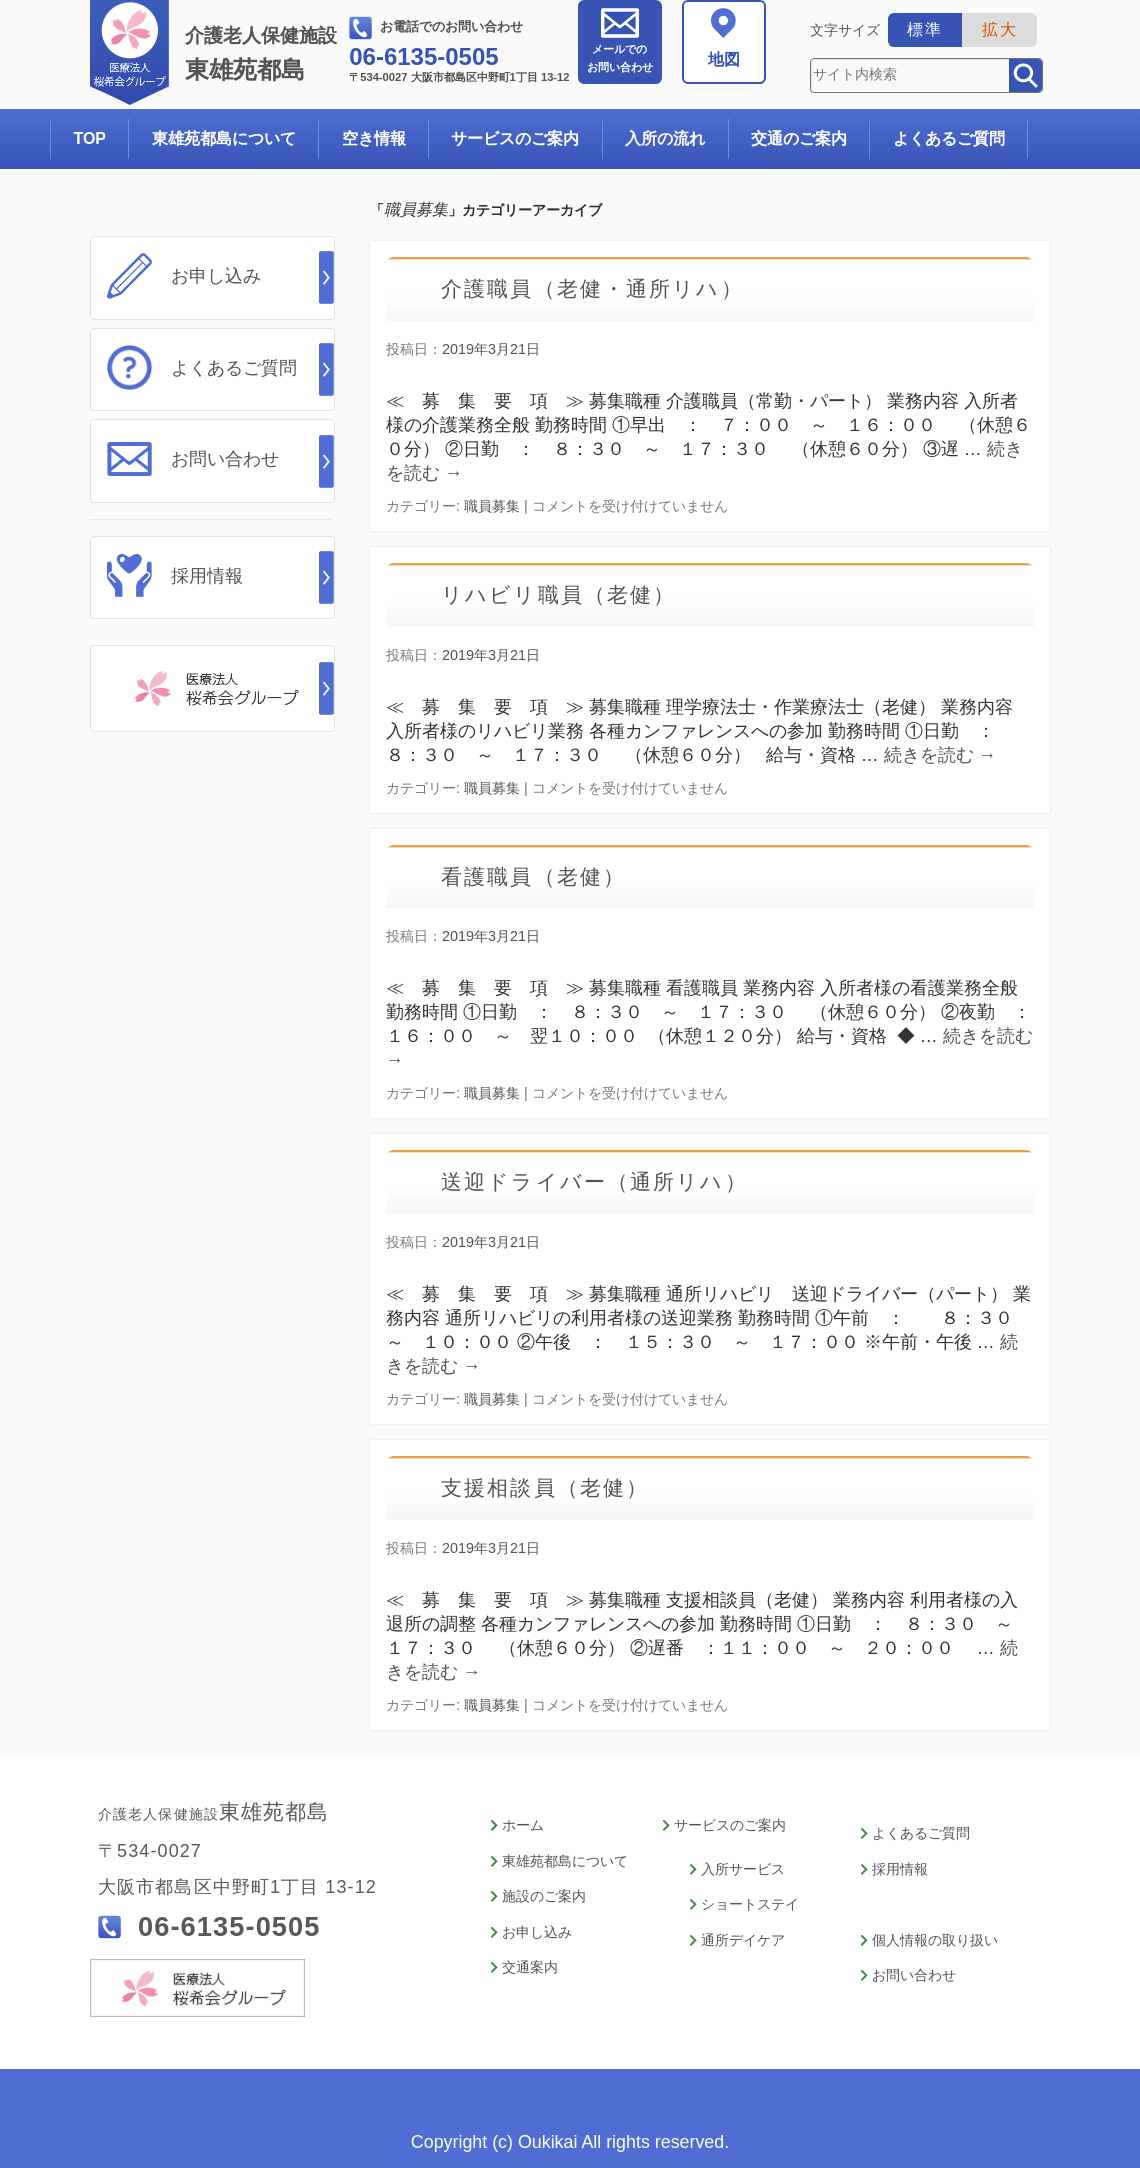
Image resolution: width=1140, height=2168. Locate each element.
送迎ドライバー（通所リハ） (608, 1181)
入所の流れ (665, 138)
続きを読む (940, 755)
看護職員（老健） (542, 876)
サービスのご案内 (515, 138)
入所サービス (743, 1865)
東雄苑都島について (224, 138)
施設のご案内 (544, 1889)
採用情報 (207, 565)
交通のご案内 (799, 138)
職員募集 (492, 506)
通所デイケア (743, 1929)
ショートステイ (750, 1897)
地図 (724, 59)
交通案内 (530, 1953)
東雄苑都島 (265, 54)
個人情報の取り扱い (935, 1929)
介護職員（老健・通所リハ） (606, 288)
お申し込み (216, 276)
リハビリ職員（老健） (569, 594)
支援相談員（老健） (555, 1487)
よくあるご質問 (949, 138)
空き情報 (374, 138)
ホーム (523, 1825)
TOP (89, 138)
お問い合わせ (620, 58)
